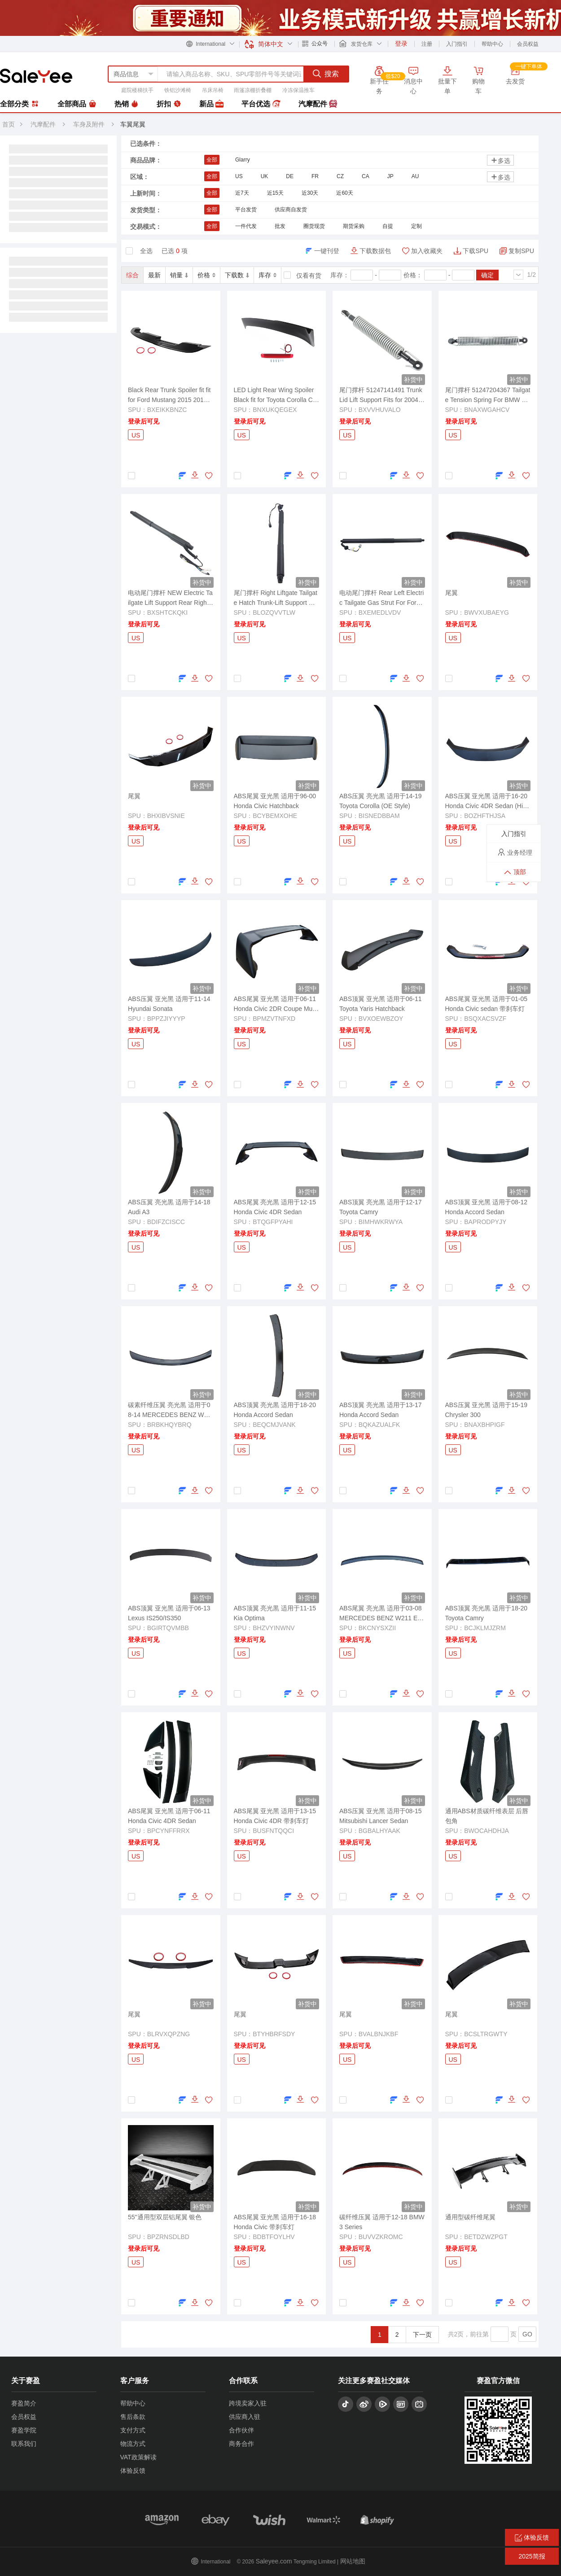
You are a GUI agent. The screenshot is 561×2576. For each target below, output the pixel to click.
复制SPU (521, 250)
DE (290, 176)
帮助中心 (492, 44)
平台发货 (246, 209)
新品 (211, 104)
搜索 (326, 74)
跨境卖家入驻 (248, 2403)
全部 (211, 160)
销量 (179, 275)
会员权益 (528, 44)
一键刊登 (326, 250)
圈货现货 (314, 226)
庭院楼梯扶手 (137, 90)
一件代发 (246, 226)
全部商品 (76, 104)
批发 (280, 226)
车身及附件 (89, 124)
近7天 (242, 193)
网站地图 (352, 2561)
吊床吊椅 (213, 90)
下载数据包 (375, 250)
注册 (426, 44)
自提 (387, 226)
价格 (206, 275)
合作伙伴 (241, 2430)
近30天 (310, 193)
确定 (487, 275)
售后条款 (132, 2416)
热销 (126, 104)
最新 (154, 275)
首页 (8, 124)
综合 (132, 275)
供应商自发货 (291, 209)
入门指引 (457, 44)
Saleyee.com (274, 2561)
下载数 (237, 275)
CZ (340, 176)
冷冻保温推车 (298, 90)
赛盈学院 (23, 2430)
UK (264, 176)
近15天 (275, 193)
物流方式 (132, 2443)
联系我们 (23, 2443)
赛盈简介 (23, 2403)
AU (415, 176)
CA (365, 176)
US (239, 176)
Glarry (242, 160)
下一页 (422, 2334)
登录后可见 (143, 421)
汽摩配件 (317, 104)
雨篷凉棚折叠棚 (253, 90)
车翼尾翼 (132, 124)
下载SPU (475, 250)
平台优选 (260, 104)
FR (315, 176)
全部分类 (19, 103)
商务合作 (241, 2443)
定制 (416, 226)
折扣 (169, 104)
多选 (500, 160)
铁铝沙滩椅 (177, 90)
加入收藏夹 (427, 250)
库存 (267, 275)
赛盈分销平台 (36, 76)
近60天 (344, 193)
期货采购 (353, 226)
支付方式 (132, 2430)
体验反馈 (132, 2470)
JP (390, 176)
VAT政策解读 (138, 2457)
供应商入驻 (244, 2416)
